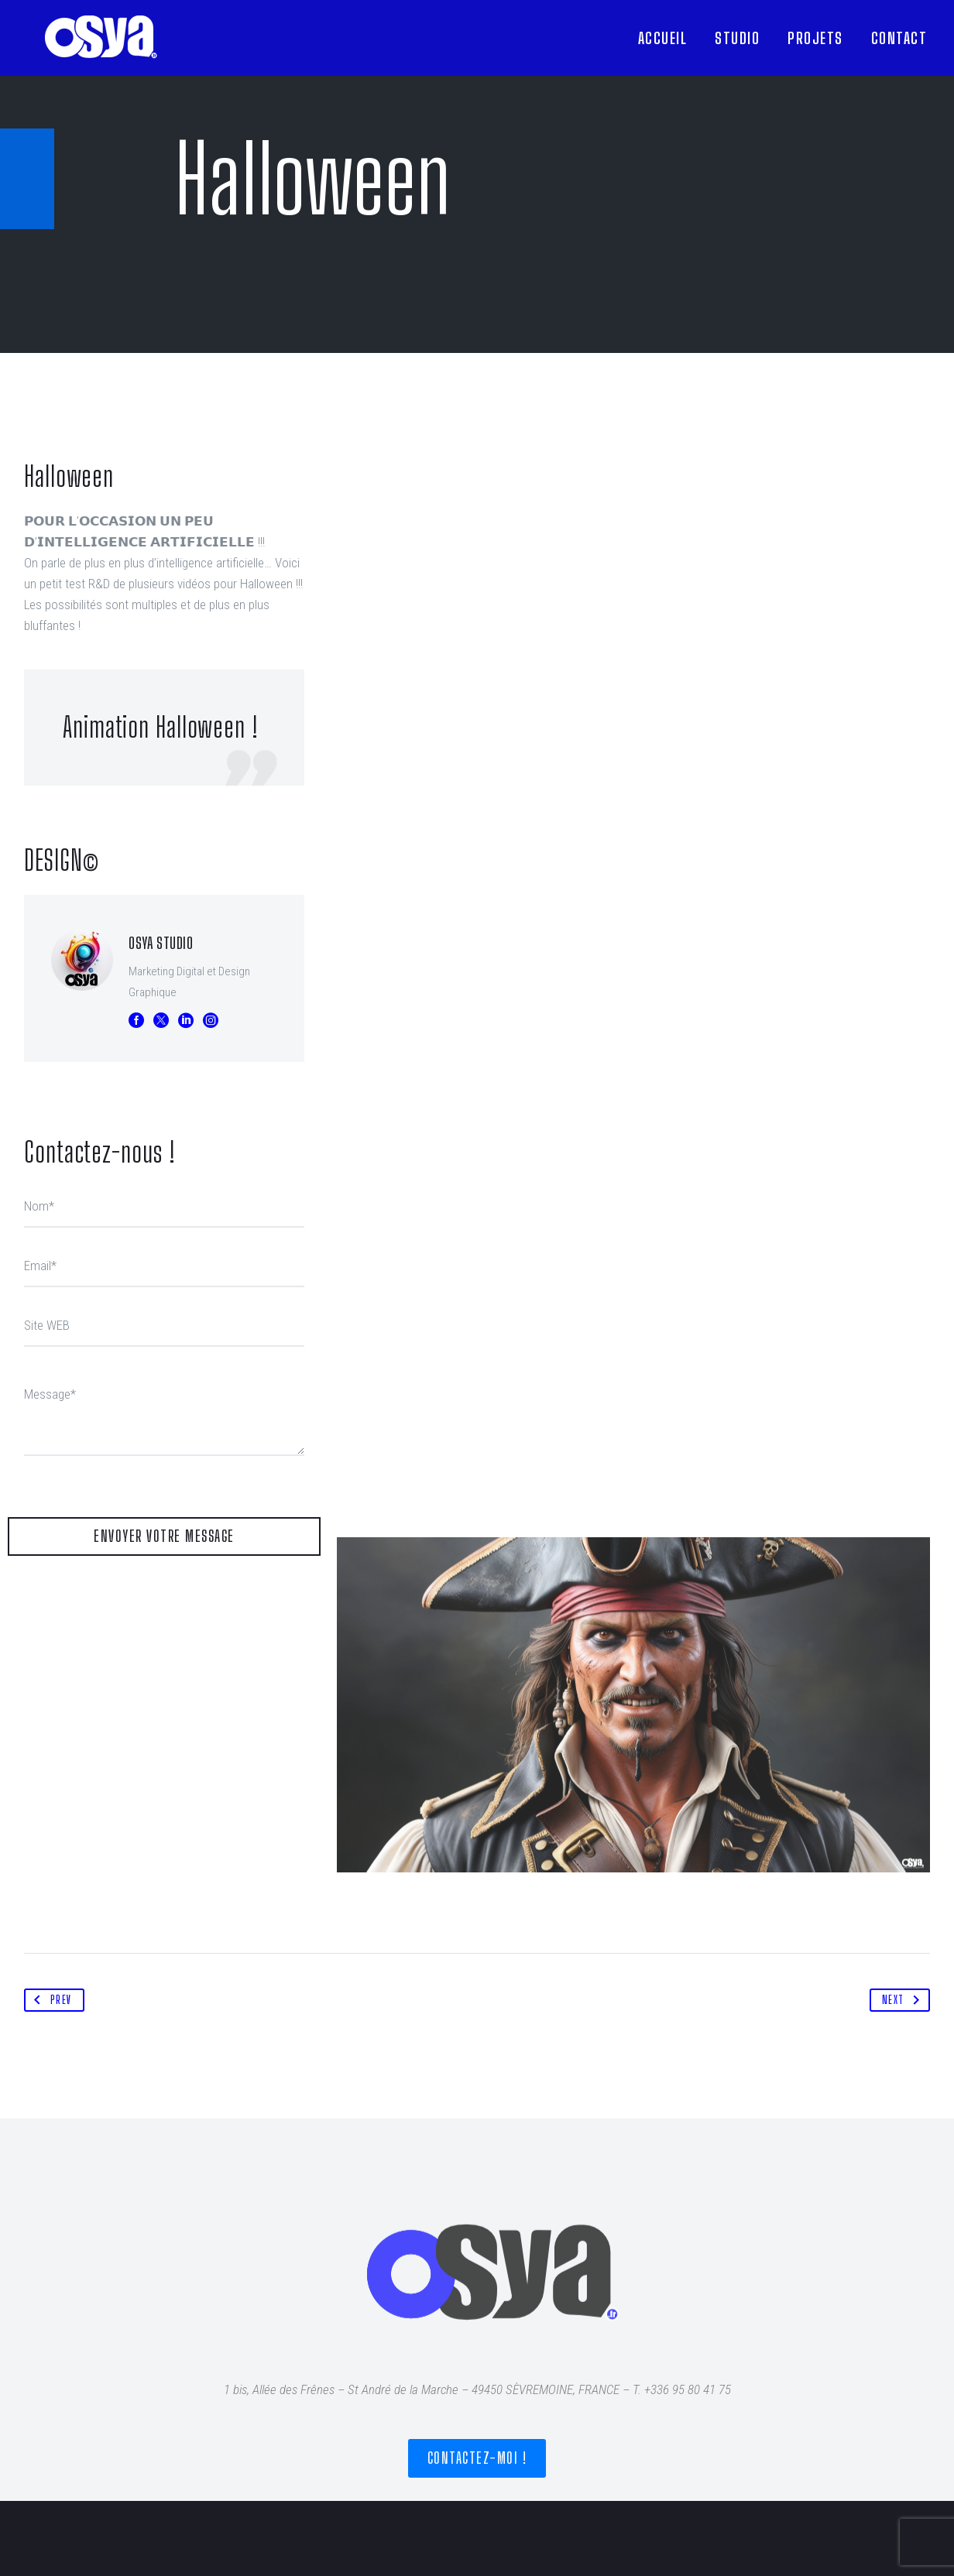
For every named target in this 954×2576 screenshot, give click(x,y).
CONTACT (899, 38)
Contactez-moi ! (477, 2458)
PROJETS (815, 38)
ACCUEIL (663, 38)
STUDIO (737, 38)
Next (904, 2000)
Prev (50, 2000)
